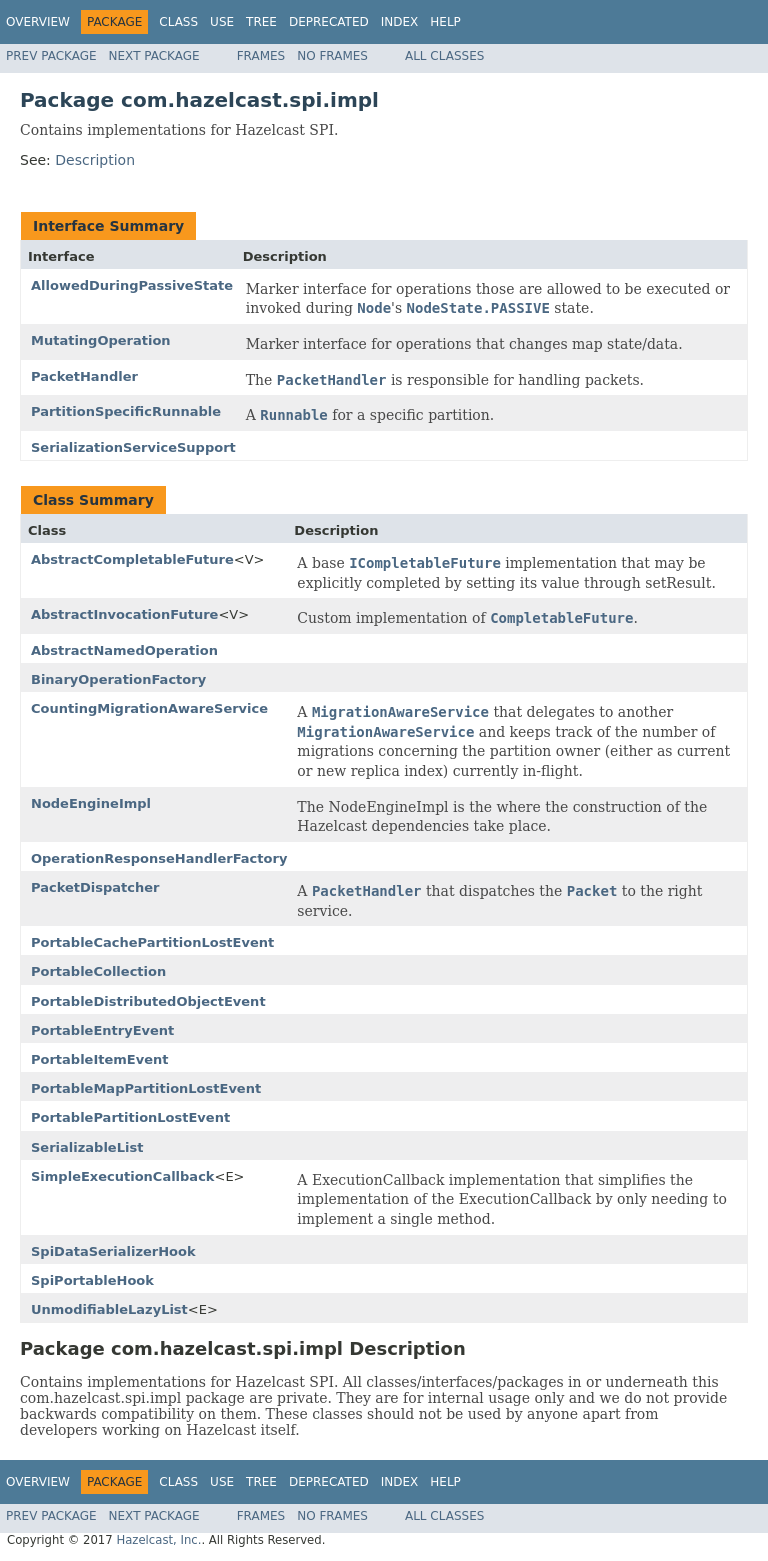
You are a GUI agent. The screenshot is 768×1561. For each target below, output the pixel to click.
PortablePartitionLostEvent (130, 1117)
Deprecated (329, 22)
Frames (261, 56)
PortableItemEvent (100, 1059)
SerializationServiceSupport (133, 447)
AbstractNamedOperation (124, 650)
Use (222, 22)
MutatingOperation (101, 340)
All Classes (444, 56)
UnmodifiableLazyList (109, 1309)
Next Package (154, 56)
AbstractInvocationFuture (124, 614)
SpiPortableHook (92, 1280)
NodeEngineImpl (91, 803)
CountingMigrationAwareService (149, 708)
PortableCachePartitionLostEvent (152, 942)
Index (400, 22)
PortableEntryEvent (102, 1030)
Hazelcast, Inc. (158, 1540)
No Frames (332, 56)
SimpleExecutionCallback (123, 1176)
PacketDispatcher (95, 887)
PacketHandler (84, 376)
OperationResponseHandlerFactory (159, 858)
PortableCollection (98, 971)
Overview (38, 22)
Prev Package (51, 56)
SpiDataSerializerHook (113, 1251)
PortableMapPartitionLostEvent (146, 1088)
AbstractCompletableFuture (132, 559)
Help (445, 22)
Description (95, 160)
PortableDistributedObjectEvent (148, 1001)
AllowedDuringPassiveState (132, 285)
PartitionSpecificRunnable (126, 411)
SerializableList (87, 1147)
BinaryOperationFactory (118, 679)
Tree (261, 22)
